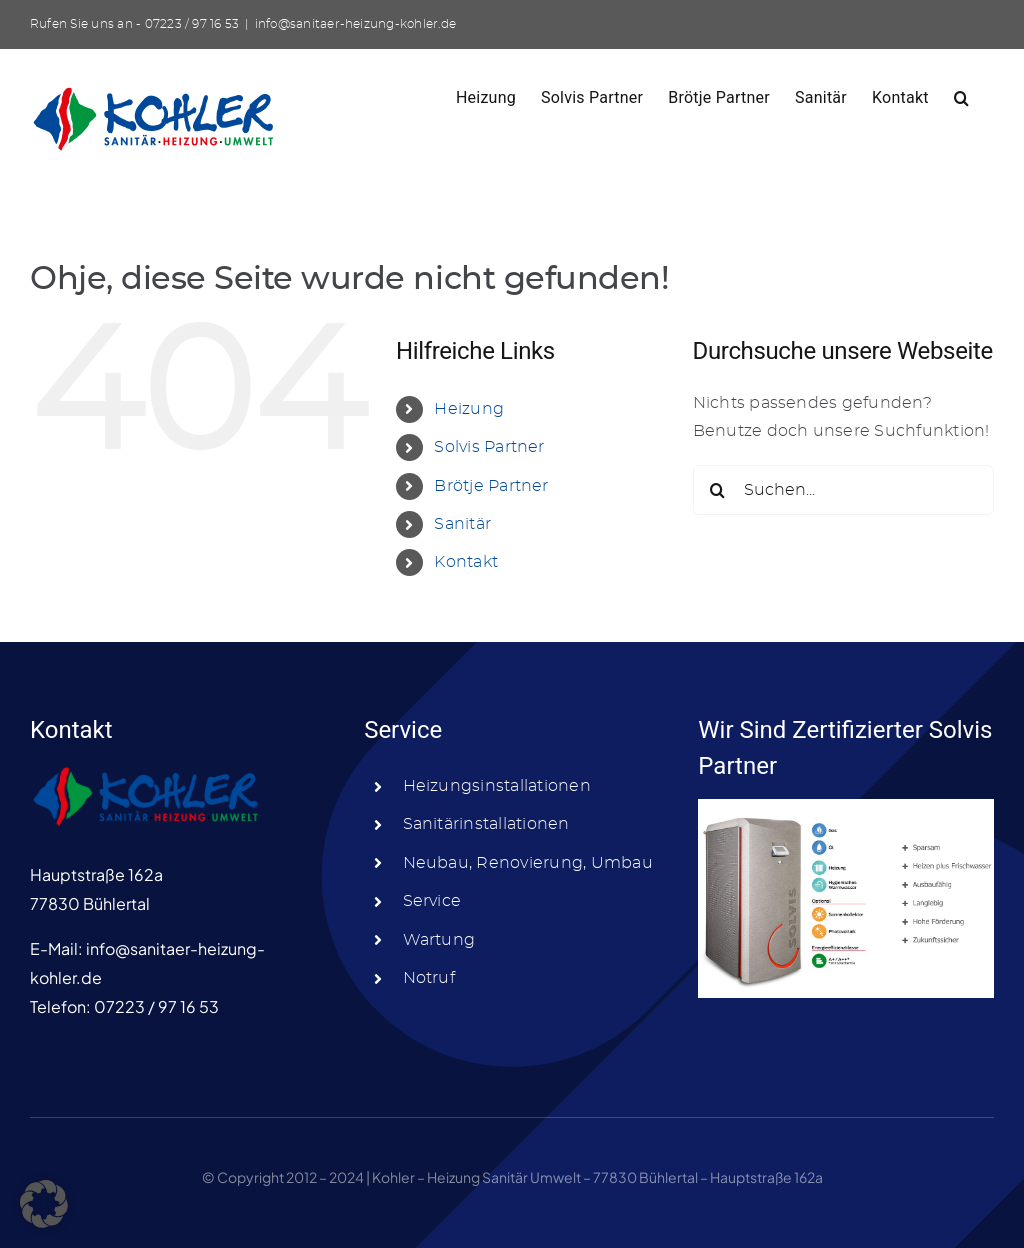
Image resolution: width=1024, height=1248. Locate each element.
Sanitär (462, 524)
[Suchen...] (843, 490)
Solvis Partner (489, 447)
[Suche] (718, 490)
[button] (961, 96)
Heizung (469, 409)
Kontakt (466, 562)
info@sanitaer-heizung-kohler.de (355, 24)
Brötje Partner (491, 486)
